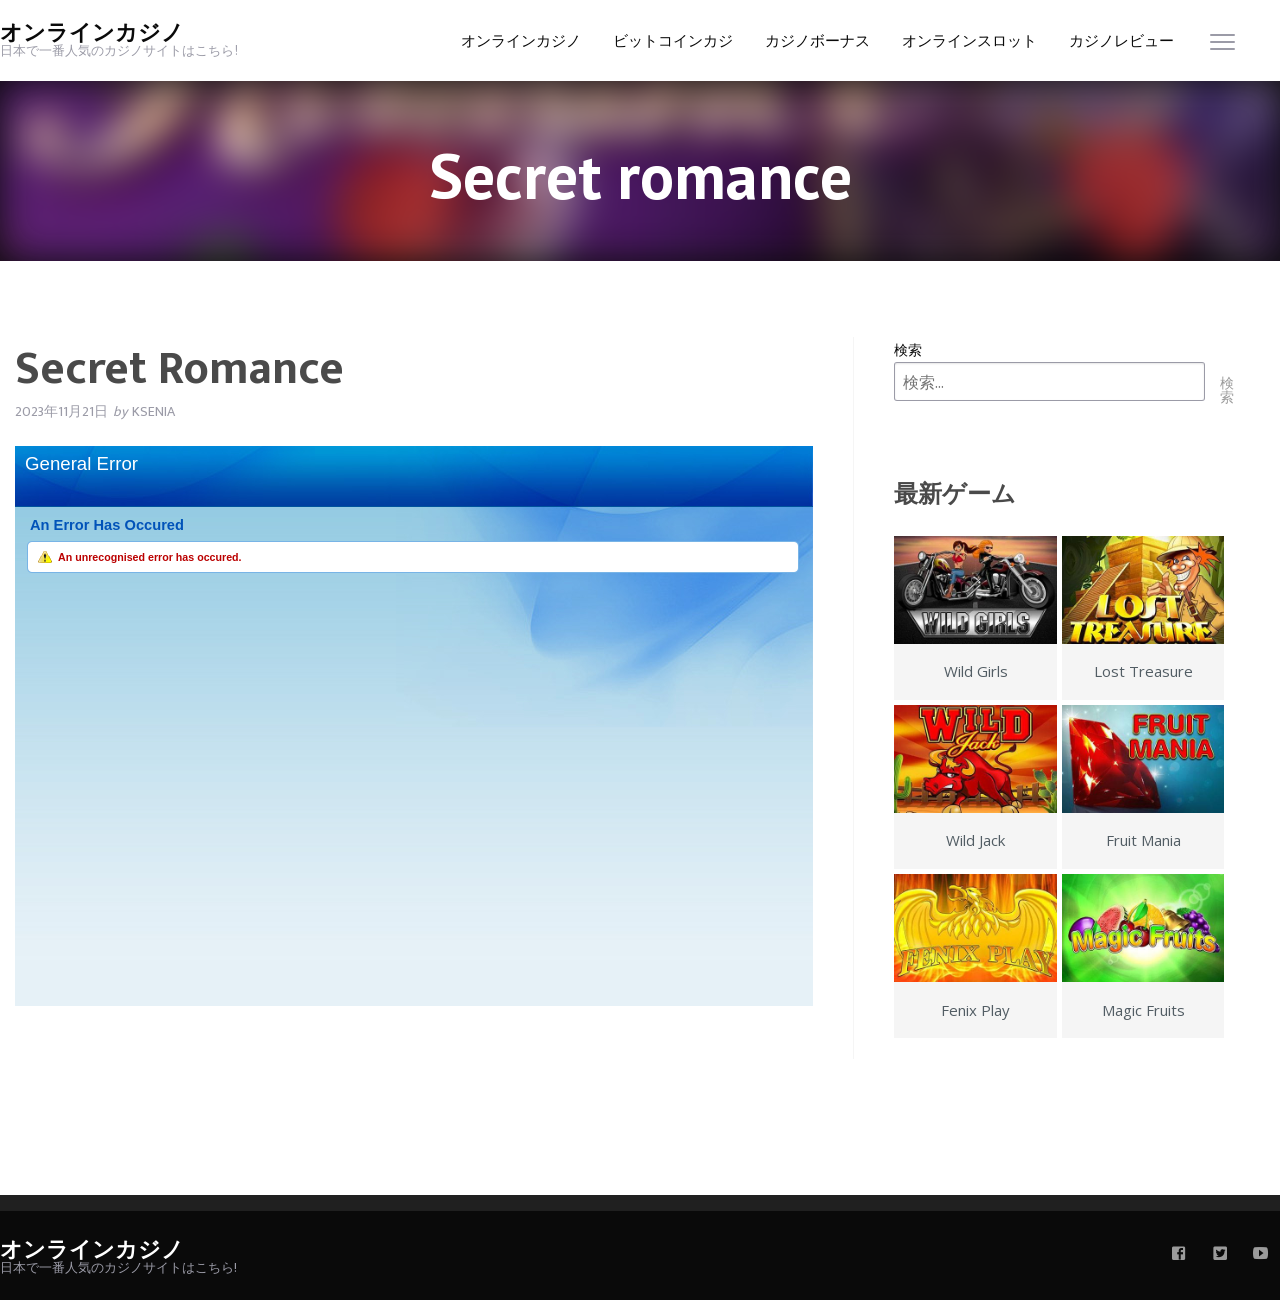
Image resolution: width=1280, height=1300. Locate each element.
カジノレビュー (1121, 41)
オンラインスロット (969, 41)
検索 (908, 349)
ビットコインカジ (673, 41)
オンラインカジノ (92, 33)
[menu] (1222, 46)
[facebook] (1179, 1255)
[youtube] (1261, 1255)
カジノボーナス (817, 41)
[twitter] (1220, 1255)
